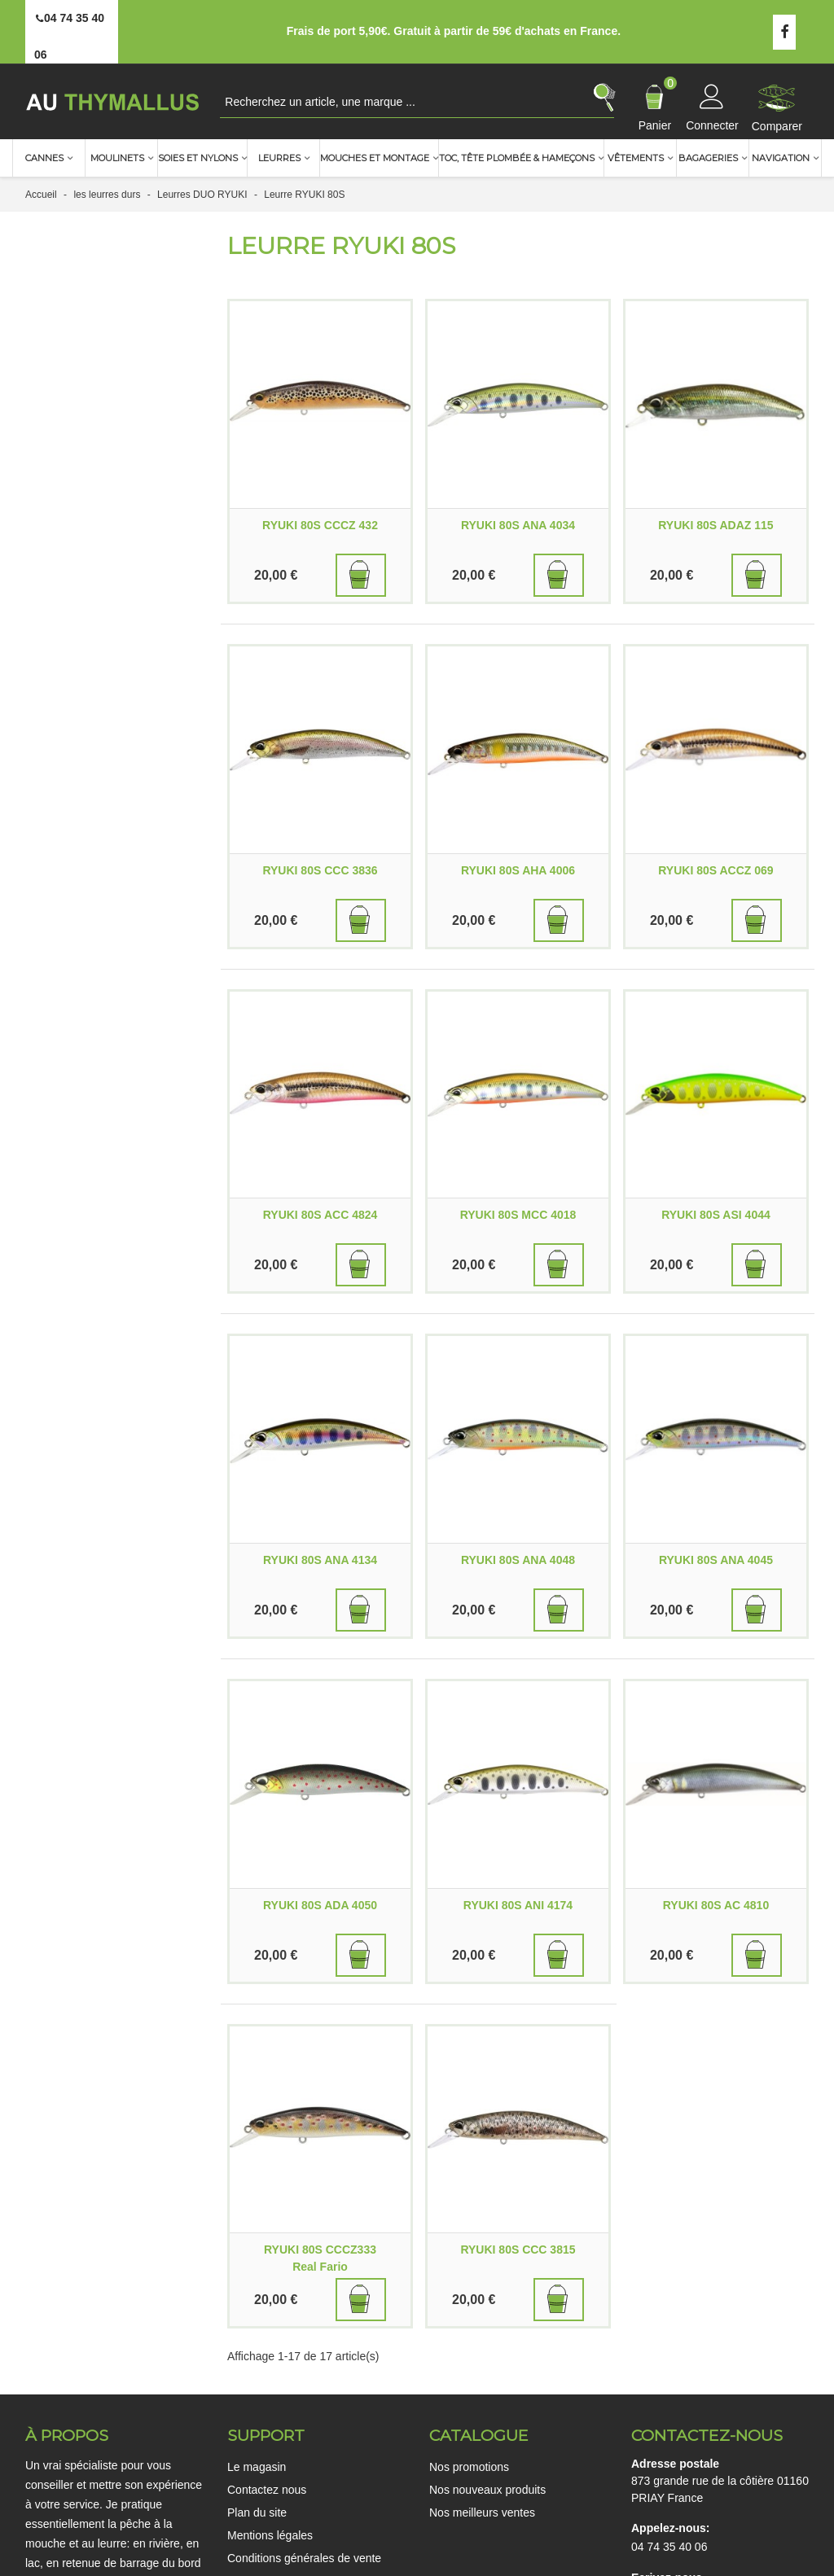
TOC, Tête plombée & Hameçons (517, 158)
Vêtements (636, 158)
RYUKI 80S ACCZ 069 (715, 870)
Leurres (279, 158)
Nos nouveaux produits (487, 2489)
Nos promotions (469, 2466)
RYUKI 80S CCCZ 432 (320, 525)
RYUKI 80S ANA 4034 (518, 525)
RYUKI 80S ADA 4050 (320, 1905)
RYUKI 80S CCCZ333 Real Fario (320, 2258)
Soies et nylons (198, 158)
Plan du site (257, 2512)
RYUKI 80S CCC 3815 (517, 2249)
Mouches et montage (374, 158)
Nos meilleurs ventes (482, 2512)
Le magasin (256, 2466)
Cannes (44, 158)
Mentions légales (270, 2535)
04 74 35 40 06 (669, 2546)
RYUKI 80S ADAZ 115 (715, 525)
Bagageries (708, 158)
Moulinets (117, 158)
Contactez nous (266, 2489)
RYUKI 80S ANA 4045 (716, 1559)
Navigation (781, 158)
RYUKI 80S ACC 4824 (320, 1214)
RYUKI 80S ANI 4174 (518, 1905)
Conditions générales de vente (304, 2558)
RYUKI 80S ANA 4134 (320, 1559)
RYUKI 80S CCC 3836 (319, 870)
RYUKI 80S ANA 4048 (518, 1559)
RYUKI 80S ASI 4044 (715, 1214)
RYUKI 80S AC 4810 (716, 1905)
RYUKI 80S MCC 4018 (518, 1214)
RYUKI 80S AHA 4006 (518, 870)
